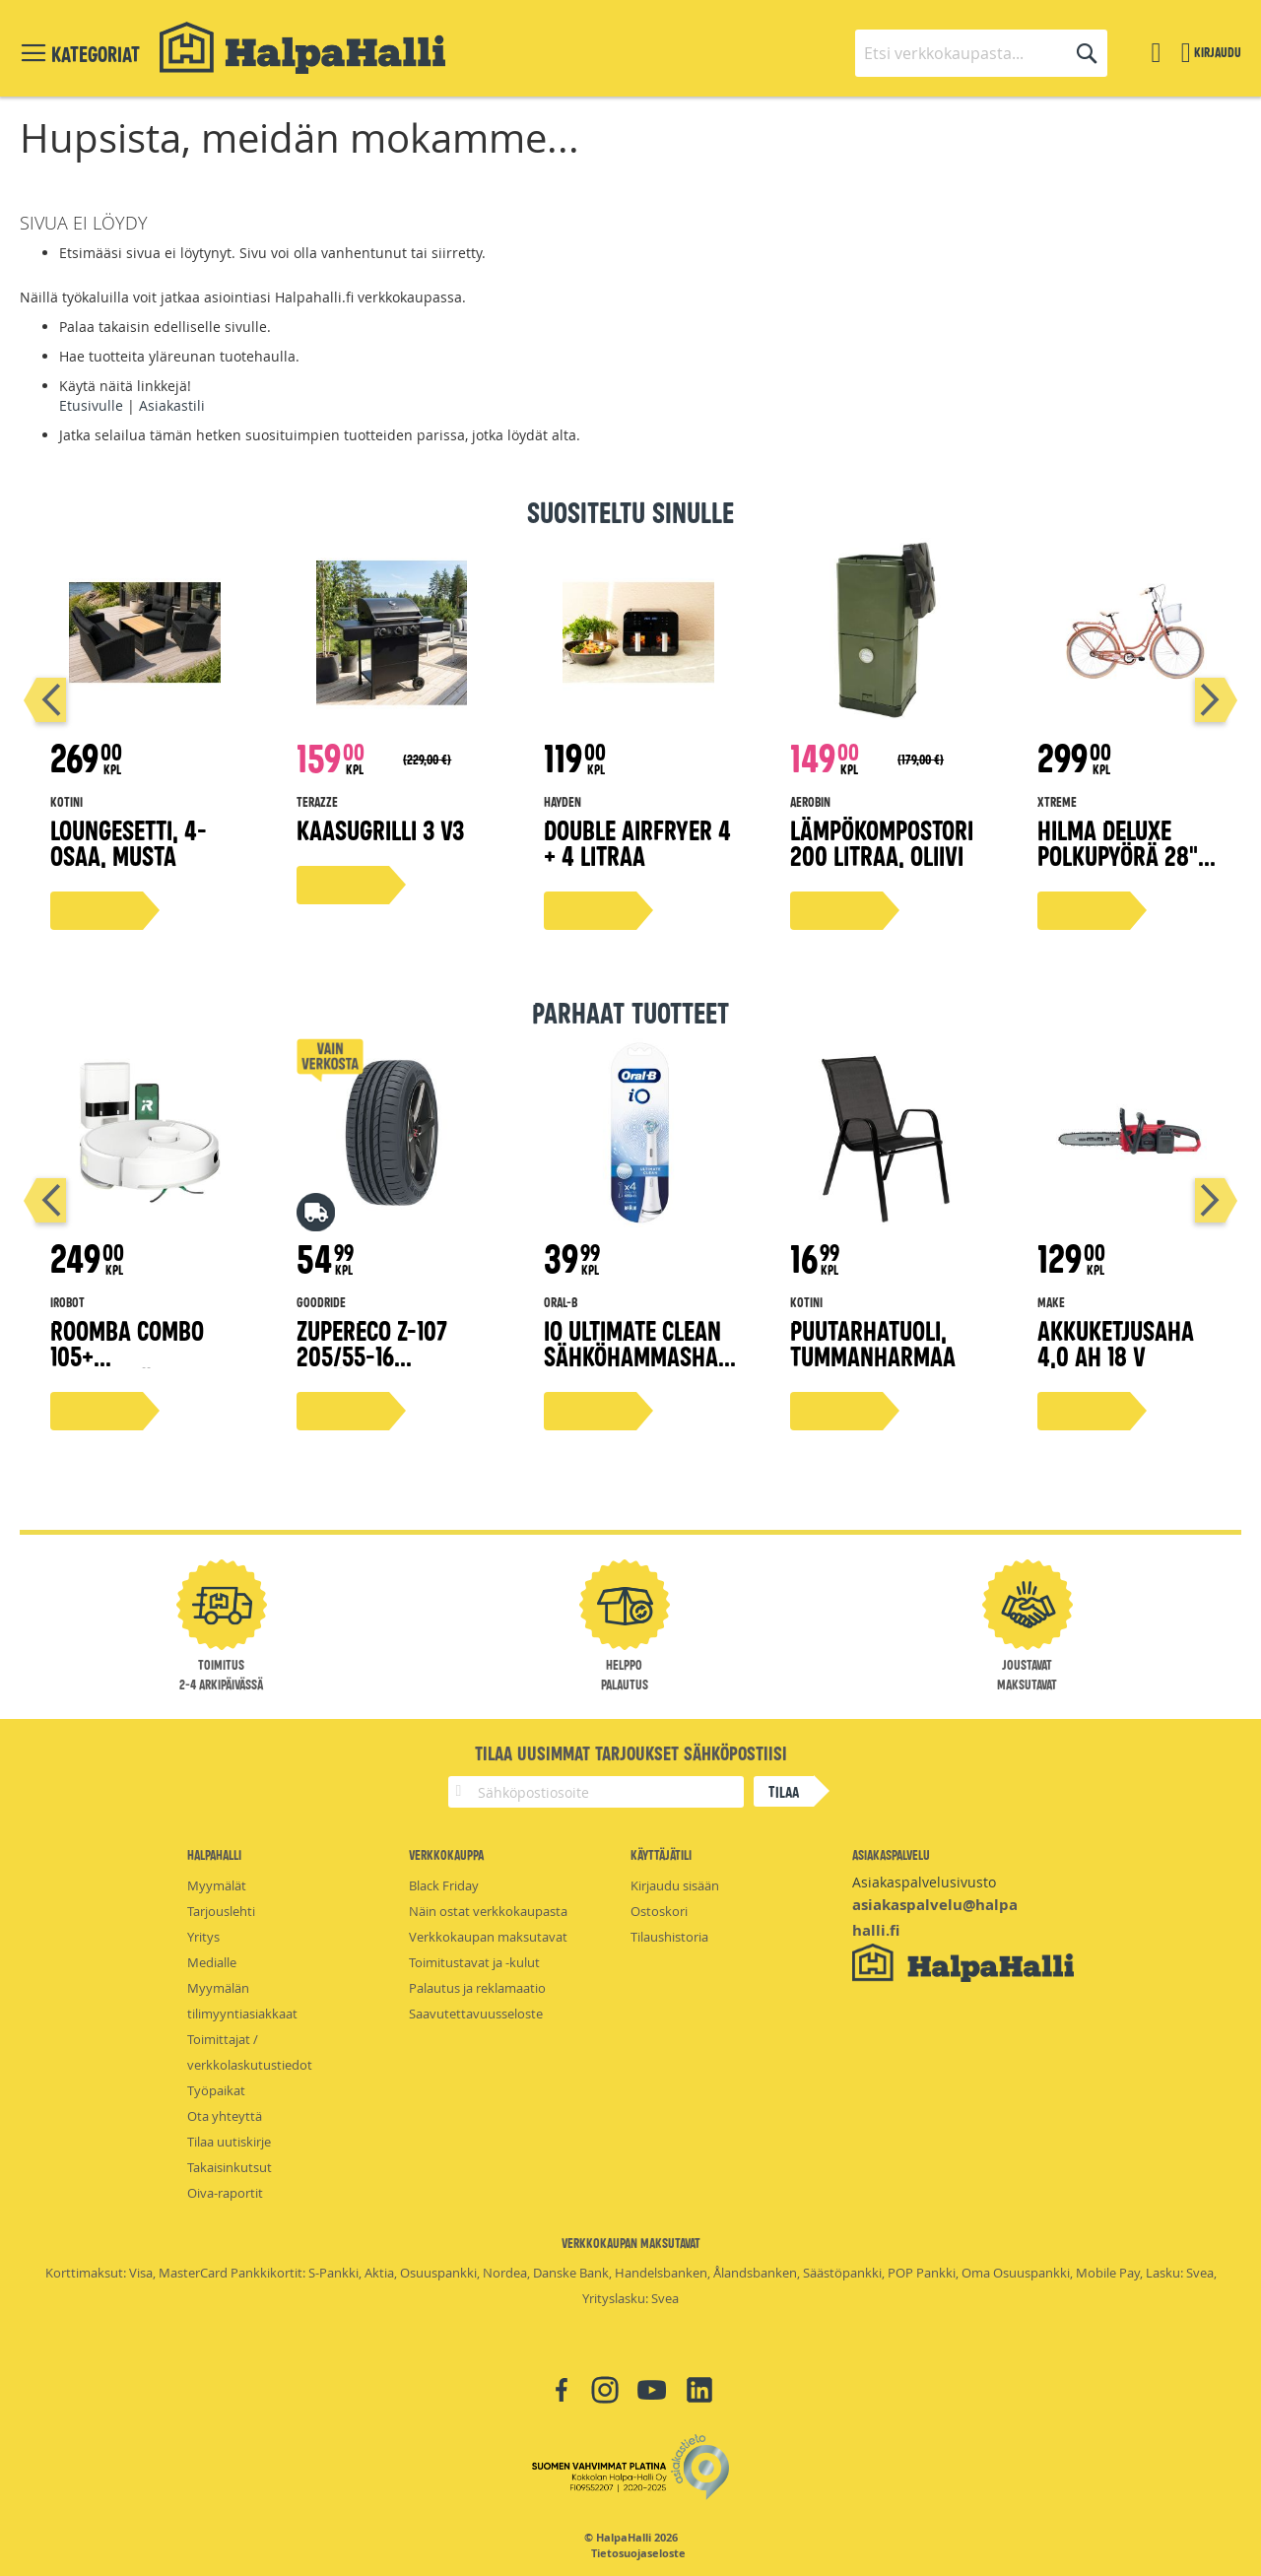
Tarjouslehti (221, 1911)
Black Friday (444, 1885)
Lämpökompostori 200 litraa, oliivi (881, 842)
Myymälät (216, 1885)
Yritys (203, 1937)
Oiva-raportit (225, 2193)
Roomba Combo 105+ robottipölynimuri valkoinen (145, 1367)
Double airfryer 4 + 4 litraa (637, 842)
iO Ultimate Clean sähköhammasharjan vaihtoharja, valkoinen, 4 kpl (637, 1367)
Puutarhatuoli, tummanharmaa (873, 1342)
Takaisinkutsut (229, 2167)
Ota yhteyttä (224, 2116)
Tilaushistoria (669, 1937)
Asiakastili (172, 405)
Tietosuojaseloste (638, 2553)
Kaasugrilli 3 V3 (380, 829)
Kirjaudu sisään (674, 1885)
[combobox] (981, 53)
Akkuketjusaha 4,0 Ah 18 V (1115, 1342)
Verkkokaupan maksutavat (488, 1937)
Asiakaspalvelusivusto (924, 1882)
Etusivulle (91, 405)
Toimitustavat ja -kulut (474, 1962)
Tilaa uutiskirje (229, 2141)
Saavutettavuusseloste (476, 2013)
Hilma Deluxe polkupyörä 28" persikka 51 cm (1117, 854)
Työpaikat (216, 2090)
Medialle (211, 1962)
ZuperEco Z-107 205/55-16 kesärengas (372, 1355)
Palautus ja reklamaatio (477, 1988)
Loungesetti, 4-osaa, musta (128, 842)
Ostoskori (659, 1911)
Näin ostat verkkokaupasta (488, 1911)
